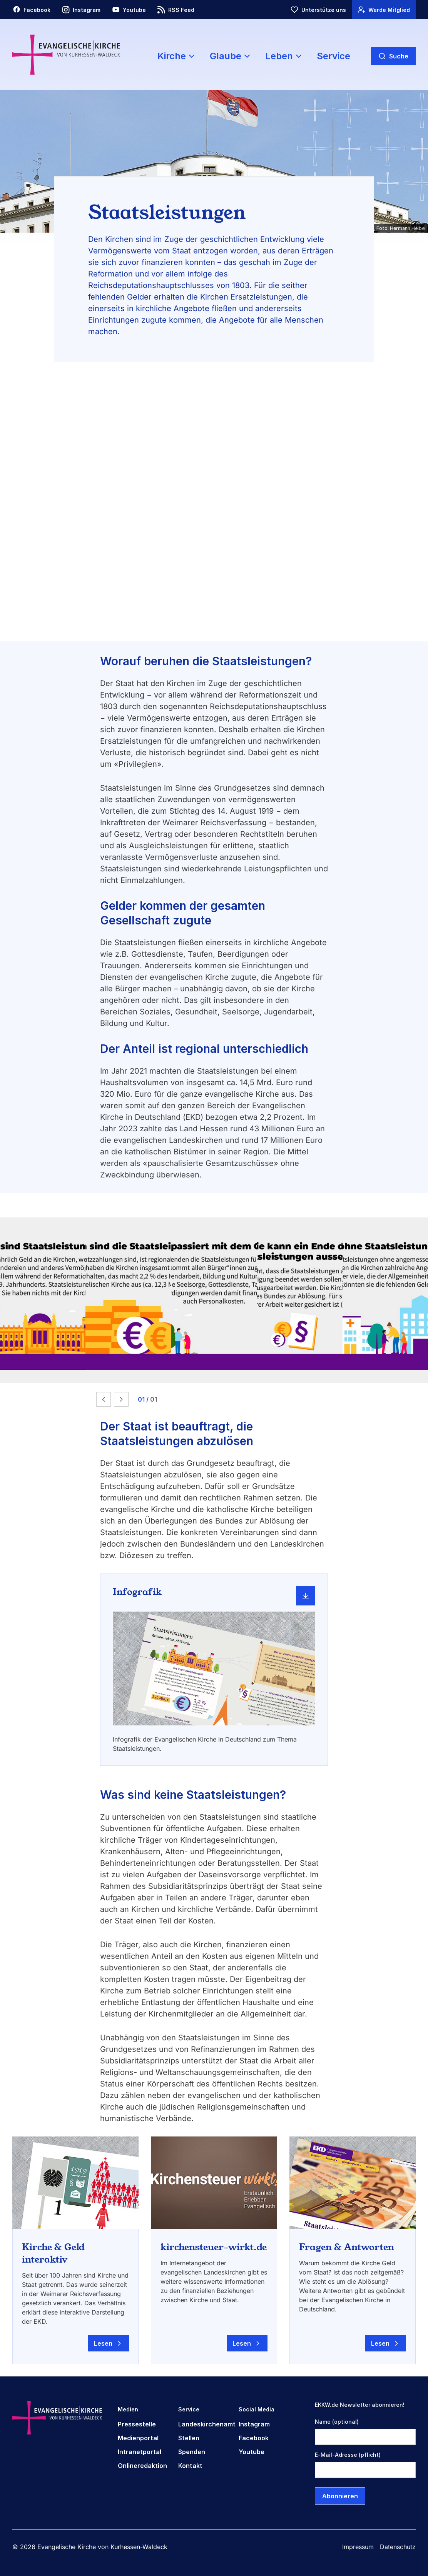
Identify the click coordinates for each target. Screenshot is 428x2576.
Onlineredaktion (142, 2465)
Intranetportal (139, 2452)
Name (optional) (337, 2421)
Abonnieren (340, 2496)
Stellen (188, 2438)
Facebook (254, 2438)
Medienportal (138, 2438)
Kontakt (190, 2465)
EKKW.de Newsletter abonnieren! (360, 2404)
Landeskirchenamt (207, 2424)
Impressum (358, 2547)
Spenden (191, 2452)
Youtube (251, 2452)
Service (333, 56)
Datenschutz (398, 2547)
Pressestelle (137, 2424)
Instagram (254, 2424)
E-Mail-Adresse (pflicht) (348, 2454)
